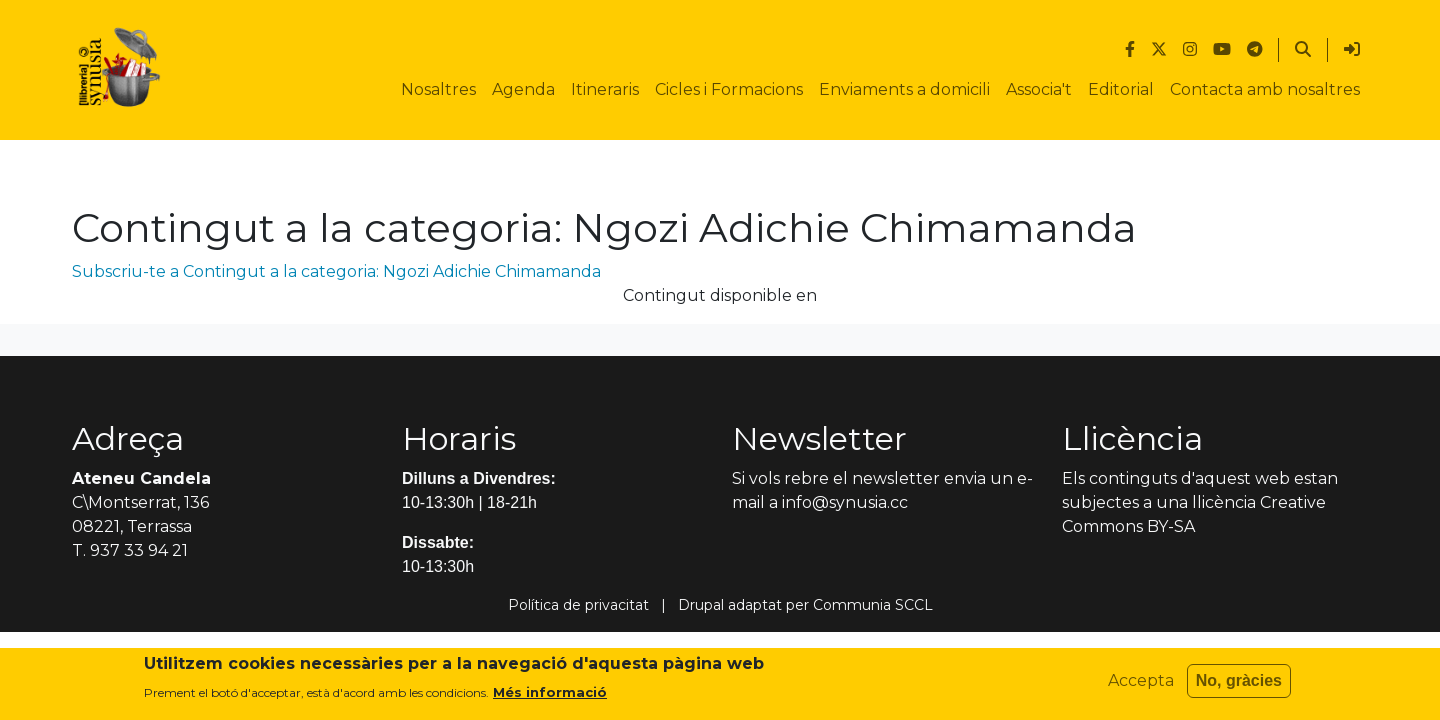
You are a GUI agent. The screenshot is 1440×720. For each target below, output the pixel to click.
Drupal (701, 605)
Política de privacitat (578, 605)
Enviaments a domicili (904, 89)
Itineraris (605, 89)
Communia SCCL (873, 605)
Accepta (1141, 686)
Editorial (1121, 89)
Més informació (550, 698)
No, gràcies (1239, 686)
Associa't (1039, 89)
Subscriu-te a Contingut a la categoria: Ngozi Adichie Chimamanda (336, 271)
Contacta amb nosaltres (1265, 89)
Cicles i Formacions (729, 89)
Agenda (523, 89)
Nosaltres (438, 89)
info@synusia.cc (845, 502)
